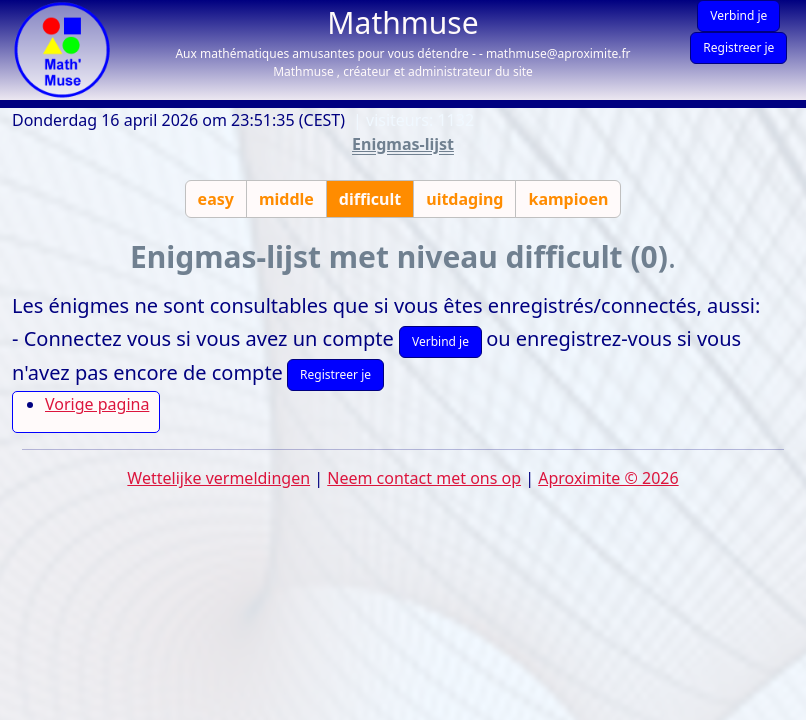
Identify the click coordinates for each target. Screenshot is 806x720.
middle (286, 199)
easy (216, 199)
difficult (370, 199)
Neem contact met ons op (424, 478)
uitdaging (464, 199)
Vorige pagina (97, 404)
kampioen (568, 199)
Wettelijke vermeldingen (218, 478)
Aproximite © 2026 (608, 478)
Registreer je (738, 47)
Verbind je (738, 15)
